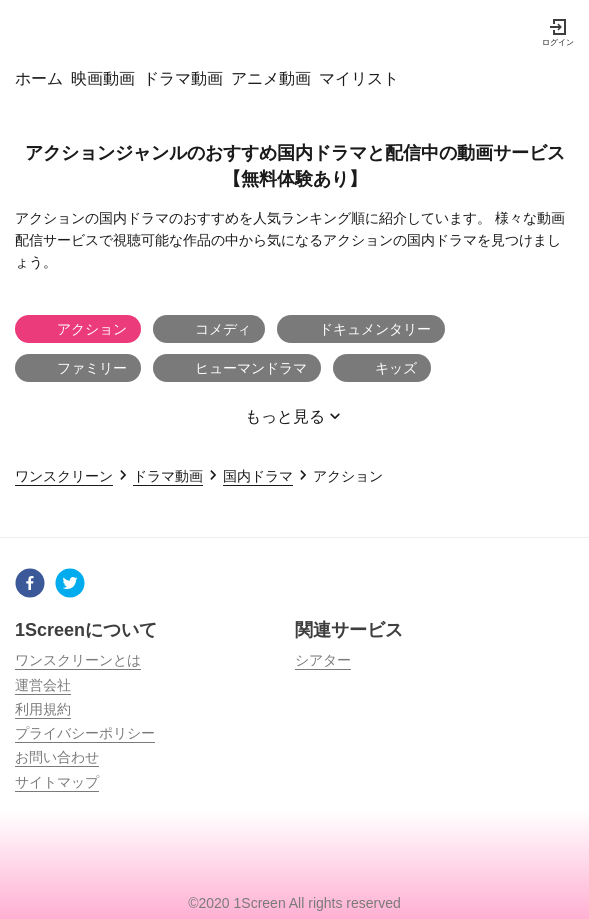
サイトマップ (57, 782)
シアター (323, 660)
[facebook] (30, 586)
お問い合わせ (57, 757)
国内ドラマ (258, 476)
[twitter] (70, 586)
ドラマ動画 (168, 476)
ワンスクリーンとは (78, 660)
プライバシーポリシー (85, 733)
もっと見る (295, 419)
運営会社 (43, 685)
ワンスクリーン (64, 476)
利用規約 (43, 709)
